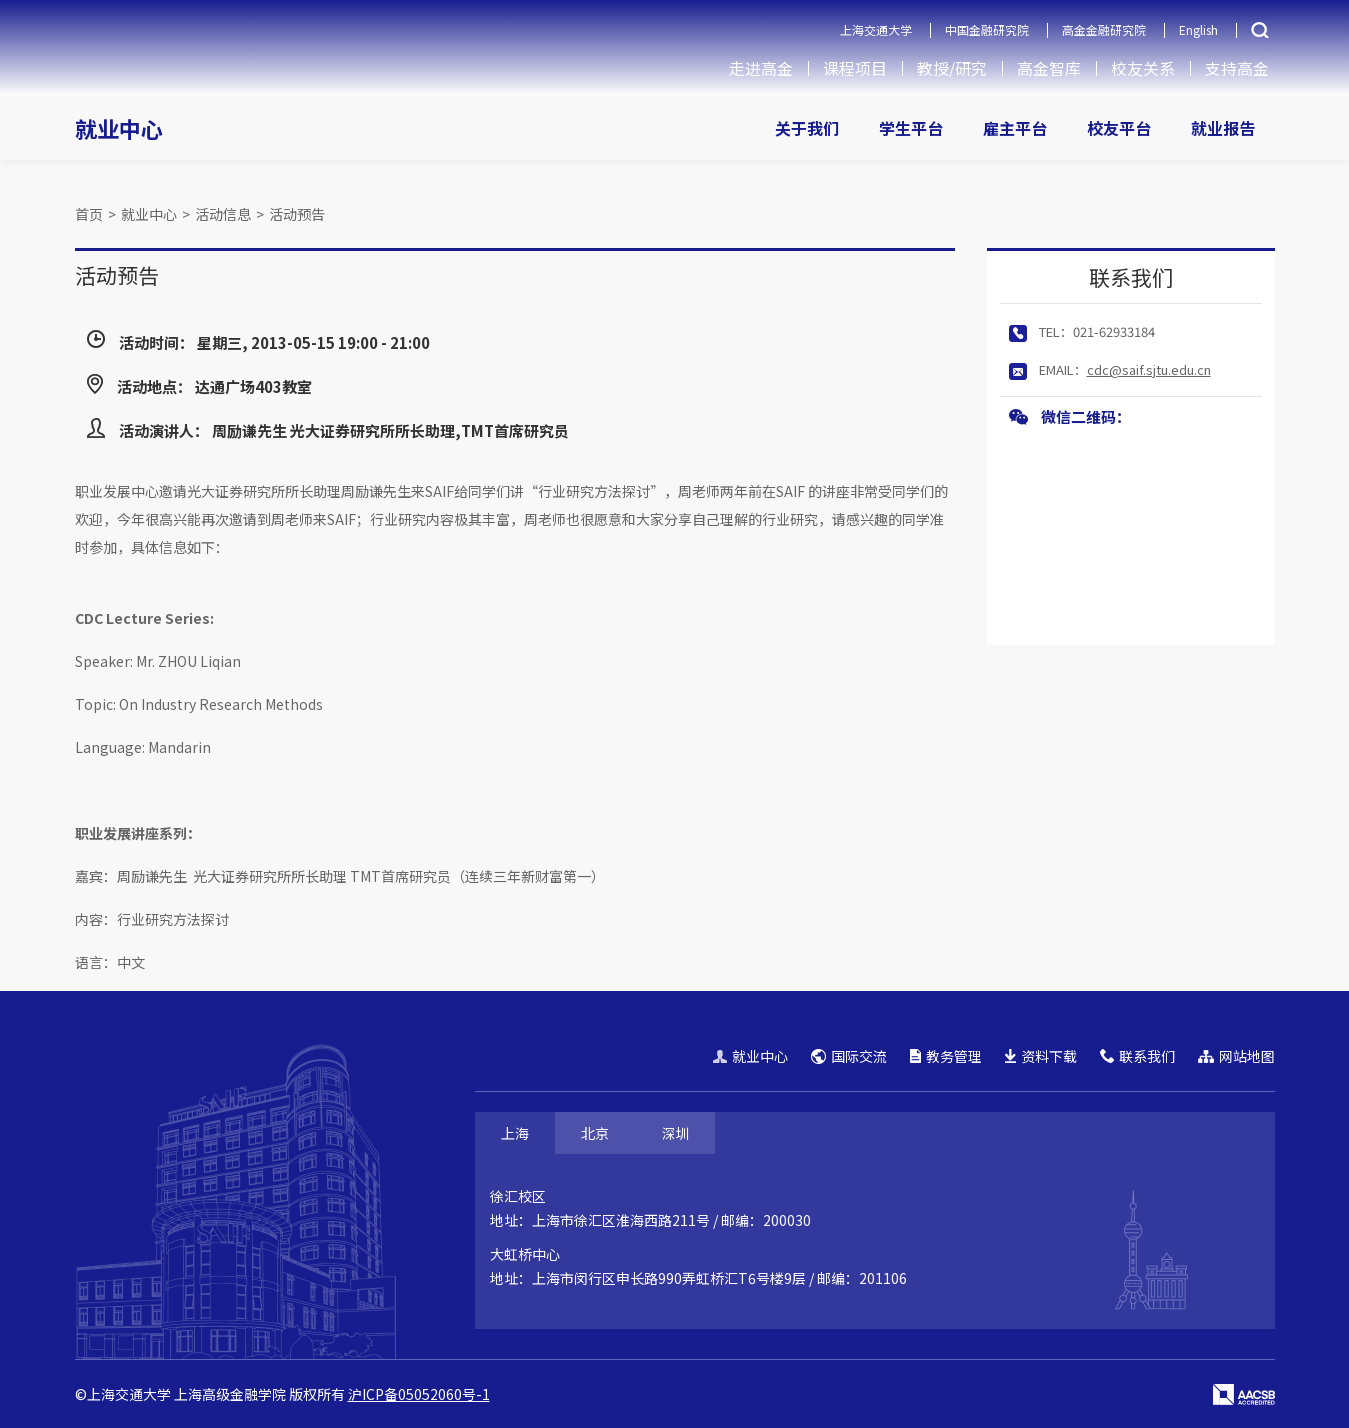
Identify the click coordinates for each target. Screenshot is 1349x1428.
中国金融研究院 (987, 29)
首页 (89, 214)
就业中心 (119, 128)
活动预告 (297, 214)
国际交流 (849, 1056)
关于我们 (807, 128)
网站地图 (1236, 1056)
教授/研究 (952, 68)
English (1198, 29)
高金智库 (1049, 68)
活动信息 (223, 214)
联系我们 (1137, 1056)
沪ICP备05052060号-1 (419, 1394)
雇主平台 (1015, 128)
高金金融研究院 (1104, 29)
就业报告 (1223, 128)
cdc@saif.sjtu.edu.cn (1149, 369)
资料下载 (1041, 1056)
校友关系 (1143, 68)
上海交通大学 (876, 29)
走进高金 (761, 68)
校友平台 (1119, 128)
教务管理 (946, 1056)
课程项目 (855, 68)
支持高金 (1237, 68)
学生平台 (911, 128)
